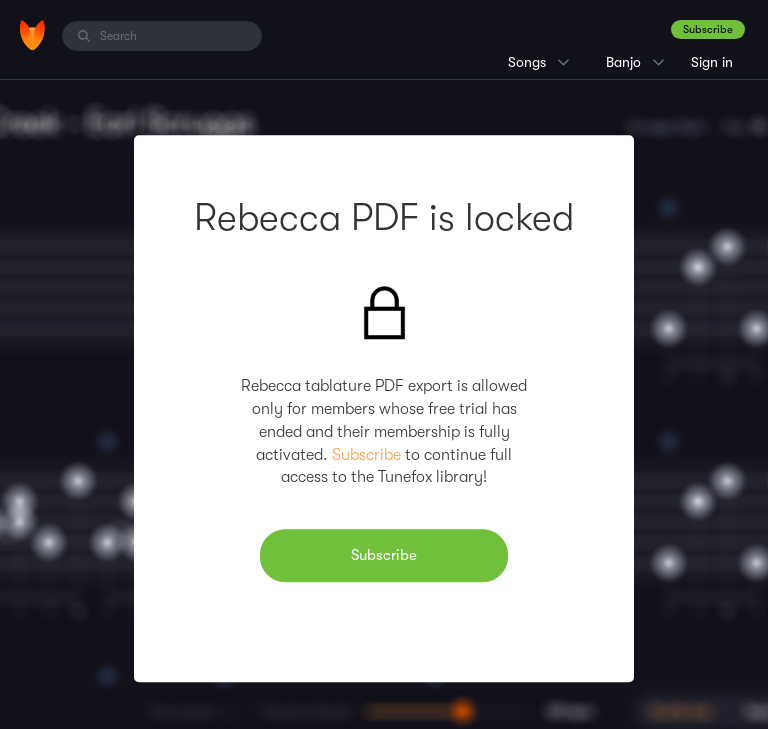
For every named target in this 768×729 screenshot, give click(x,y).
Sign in (712, 62)
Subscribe (708, 29)
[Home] (32, 35)
